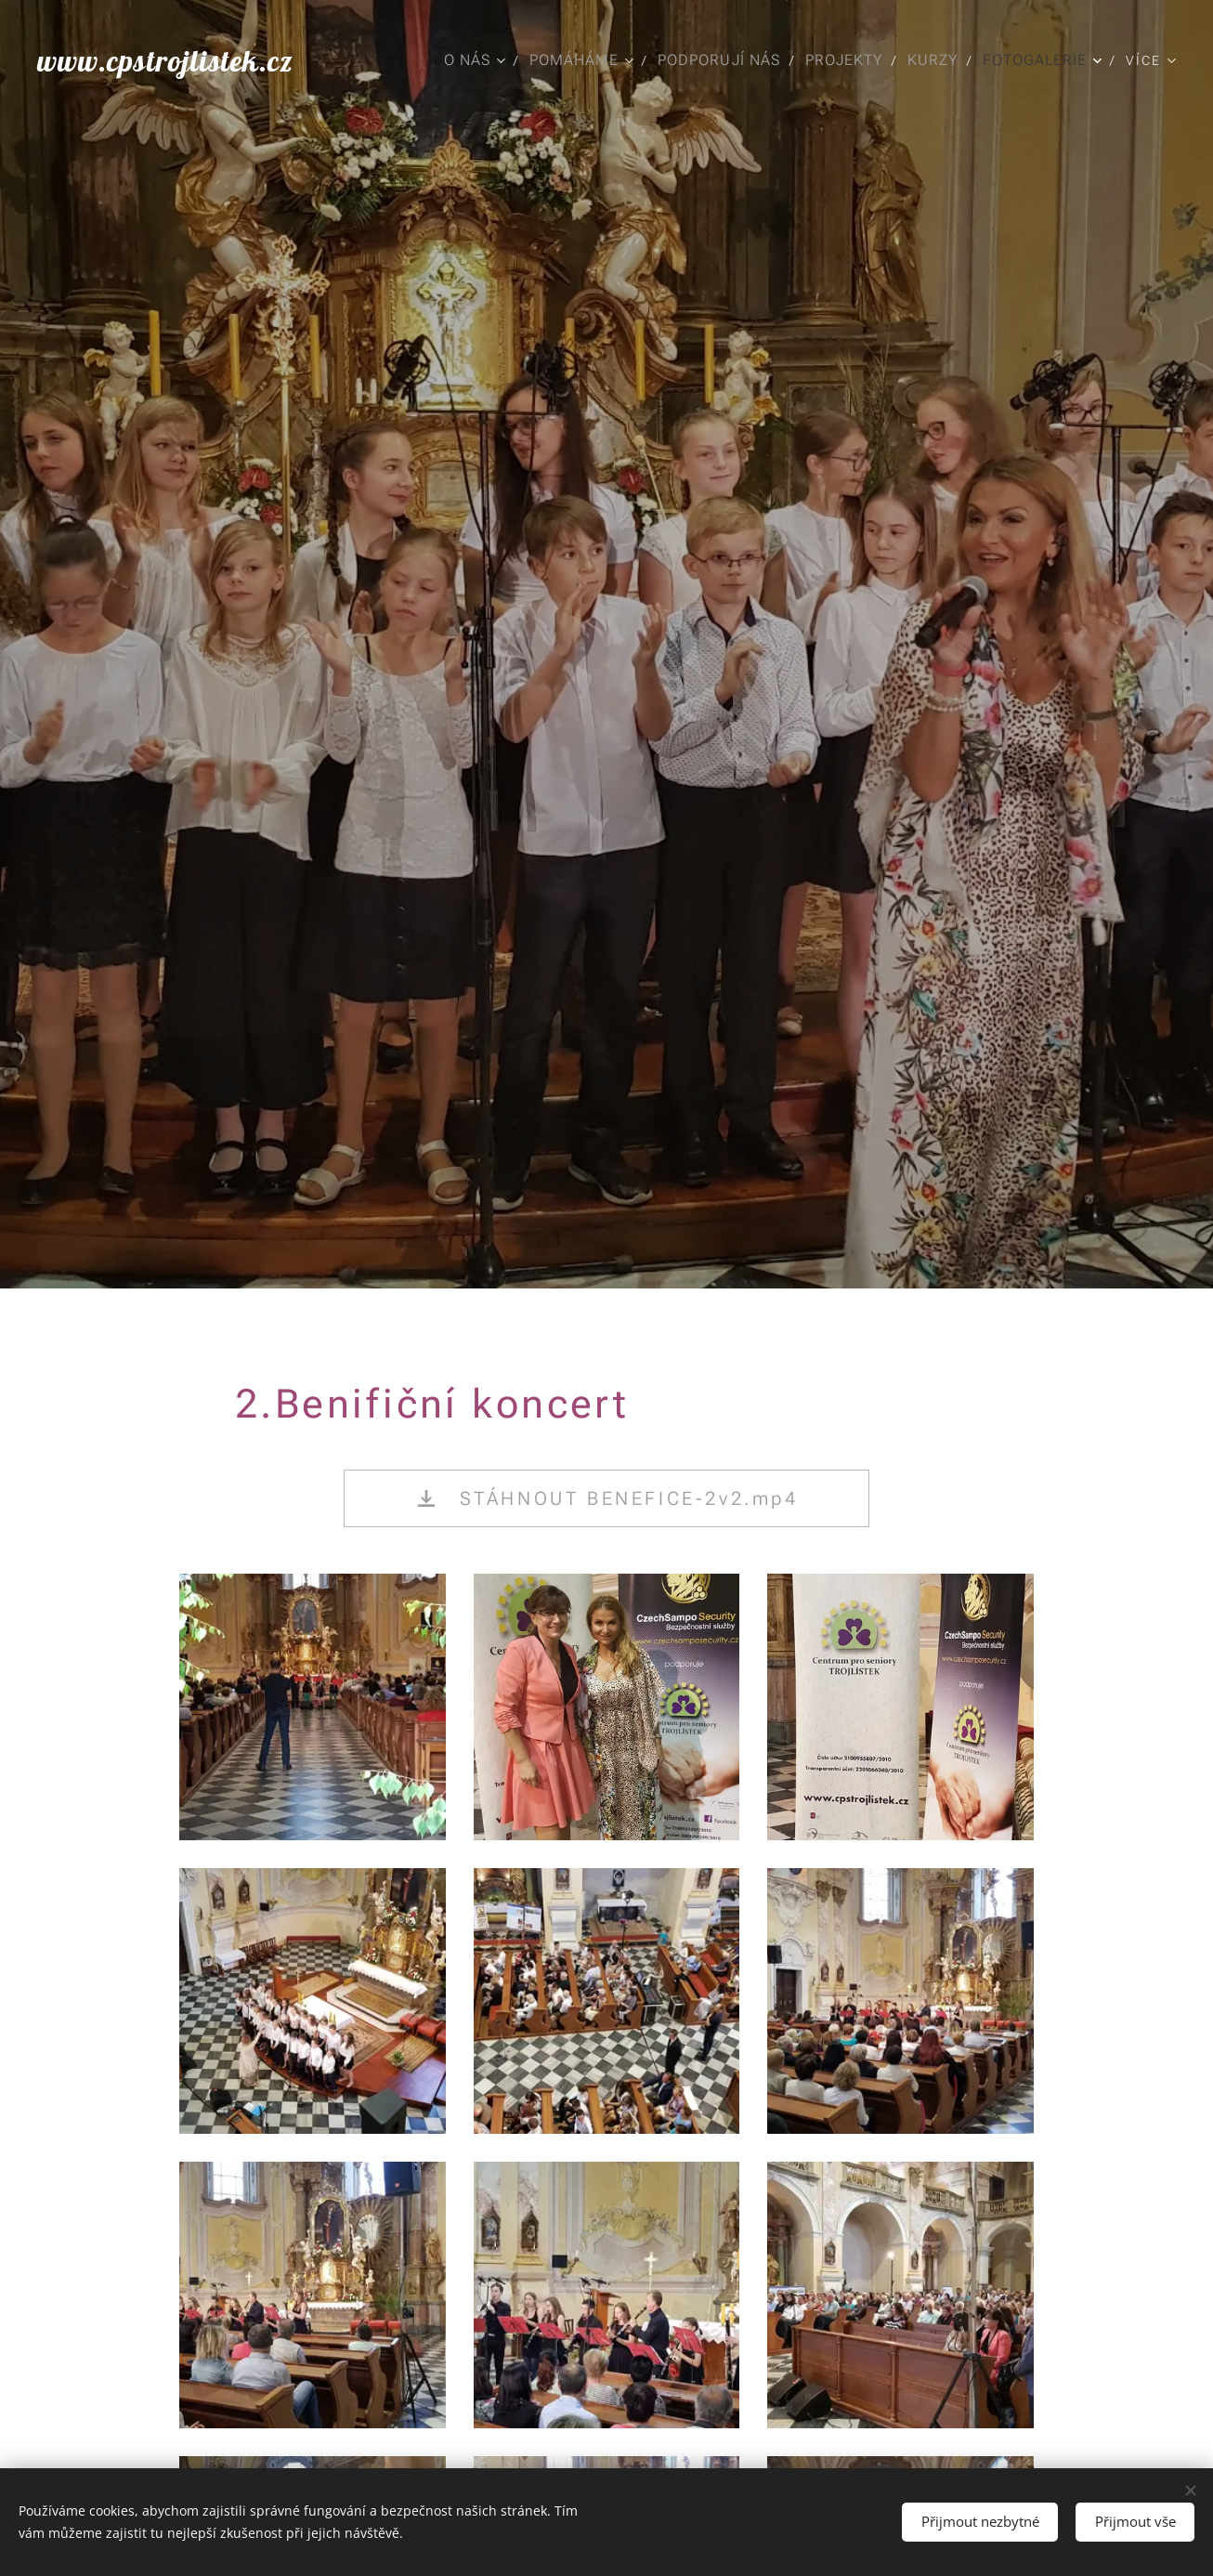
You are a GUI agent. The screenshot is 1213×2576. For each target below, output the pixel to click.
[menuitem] (471, 60)
